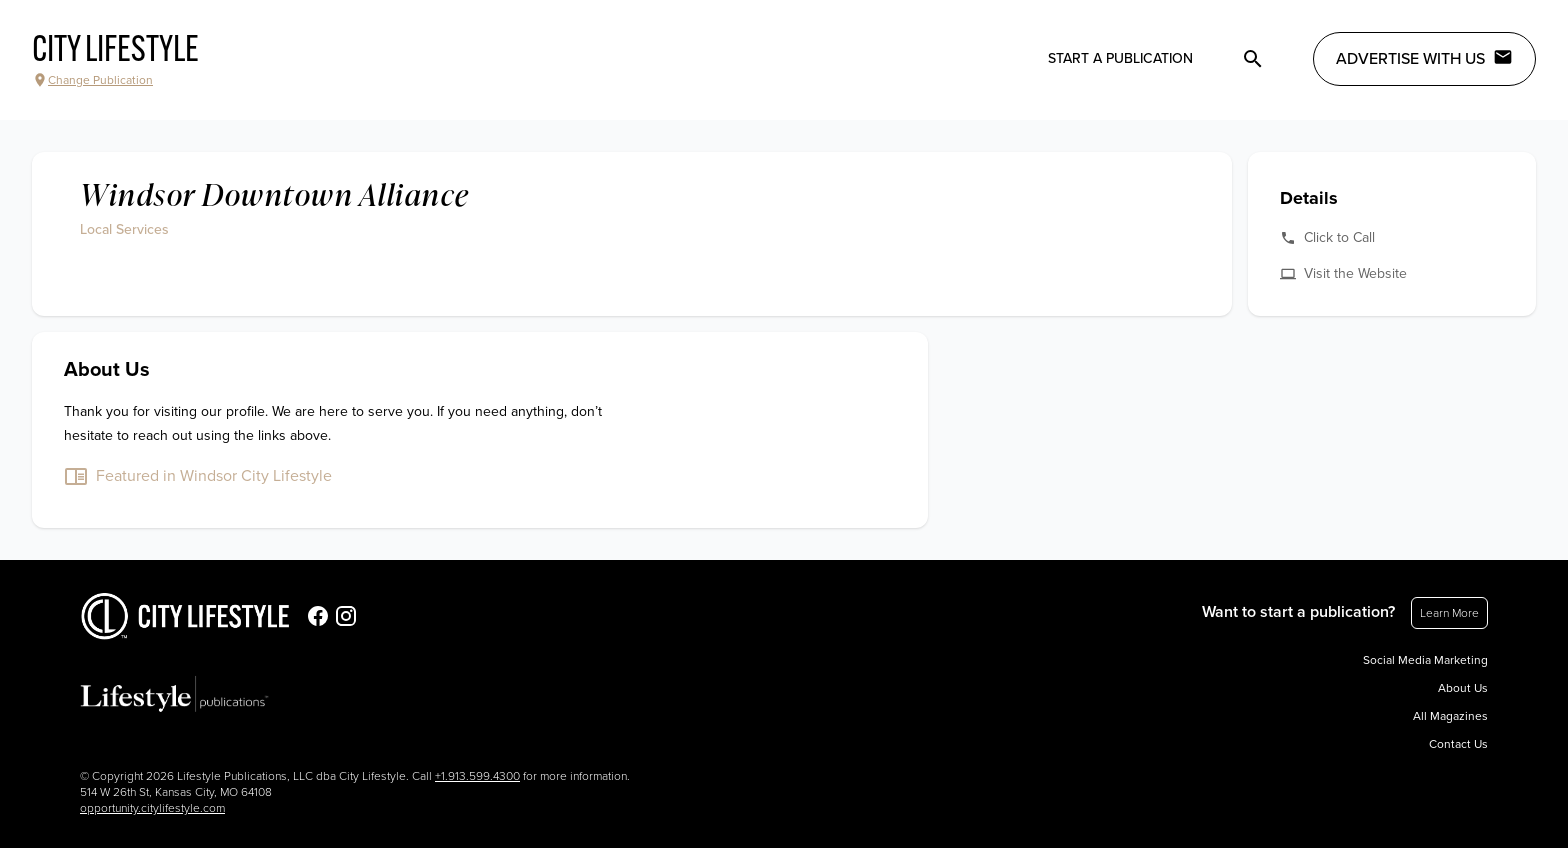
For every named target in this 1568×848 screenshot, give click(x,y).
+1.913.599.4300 (477, 776)
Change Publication (92, 80)
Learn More (1449, 613)
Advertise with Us (1424, 58)
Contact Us (1458, 744)
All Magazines (1450, 716)
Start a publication (1120, 58)
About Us (1463, 688)
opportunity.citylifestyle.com (152, 808)
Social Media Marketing (1425, 660)
